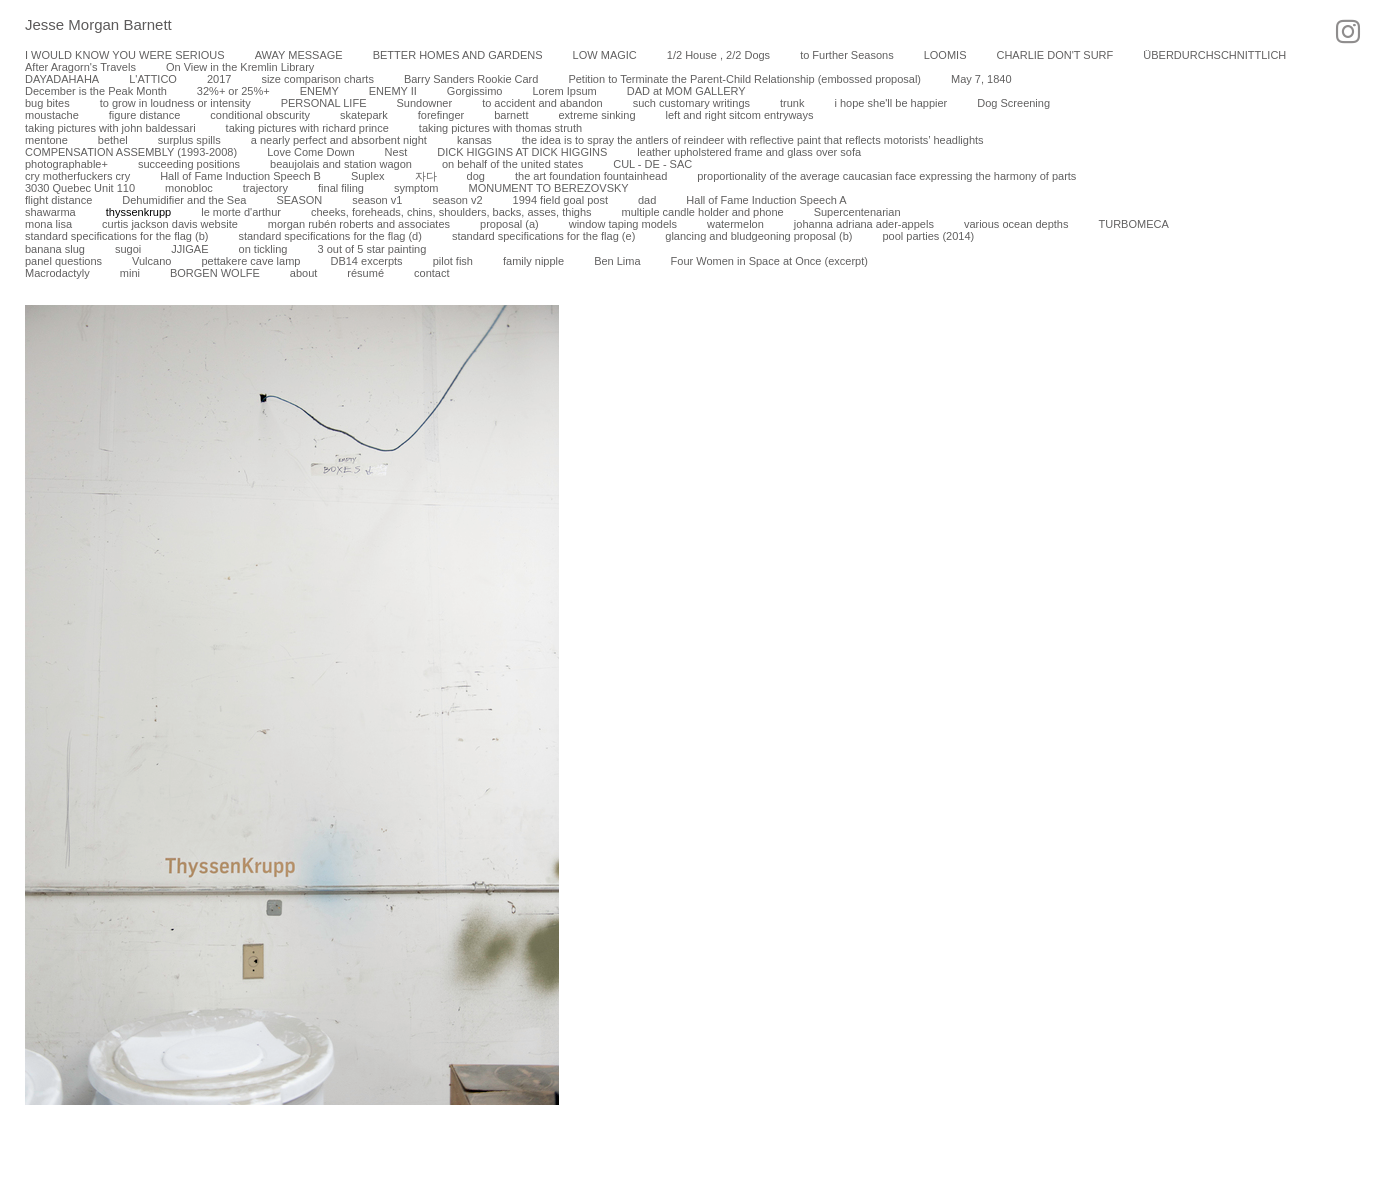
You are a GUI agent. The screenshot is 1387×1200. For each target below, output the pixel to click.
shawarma (50, 212)
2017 (219, 79)
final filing (341, 188)
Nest (396, 152)
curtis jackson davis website (170, 224)
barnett (511, 115)
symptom (416, 188)
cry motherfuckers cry (77, 176)
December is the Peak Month (96, 91)
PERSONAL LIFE (324, 103)
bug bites (47, 103)
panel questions (63, 261)
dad (647, 200)
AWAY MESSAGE (299, 55)
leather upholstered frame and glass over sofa (749, 152)
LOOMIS (945, 55)
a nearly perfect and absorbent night (339, 140)
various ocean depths (1016, 224)
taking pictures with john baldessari (110, 128)
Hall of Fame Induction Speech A (766, 200)
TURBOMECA (1133, 224)
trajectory (265, 188)
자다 (426, 176)
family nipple (533, 261)
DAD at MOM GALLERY (686, 91)
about (304, 273)
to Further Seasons (847, 55)
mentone (46, 140)
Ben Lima (617, 261)
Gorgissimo (475, 91)
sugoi (128, 249)
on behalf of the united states (512, 164)
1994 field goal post (560, 200)
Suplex (368, 176)
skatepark (364, 115)
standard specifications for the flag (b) (116, 236)
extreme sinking (596, 115)
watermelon (735, 224)
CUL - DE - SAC (652, 164)
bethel (113, 140)
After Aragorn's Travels (80, 67)
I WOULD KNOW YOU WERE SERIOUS (125, 55)
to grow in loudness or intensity (175, 103)
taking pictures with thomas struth (500, 128)
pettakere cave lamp (250, 261)
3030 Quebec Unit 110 (80, 188)
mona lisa (48, 224)
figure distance (145, 115)
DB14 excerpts (366, 261)
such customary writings (691, 103)
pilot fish (453, 261)
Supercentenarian (857, 212)
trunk (792, 103)
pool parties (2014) (928, 236)
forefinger (441, 115)
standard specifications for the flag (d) (329, 236)
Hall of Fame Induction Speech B (240, 176)
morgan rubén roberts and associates (359, 224)
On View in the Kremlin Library (240, 67)
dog (476, 176)
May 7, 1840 (981, 79)
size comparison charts (317, 79)
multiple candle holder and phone (703, 212)
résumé (365, 273)
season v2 (457, 200)
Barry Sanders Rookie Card (471, 79)
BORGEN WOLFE (215, 273)
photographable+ (66, 164)
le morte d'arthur (241, 212)
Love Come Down (310, 152)
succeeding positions (189, 164)
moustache (52, 115)
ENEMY (319, 91)
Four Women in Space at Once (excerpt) (769, 261)
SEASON (299, 200)
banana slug (55, 249)
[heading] (86, 26)
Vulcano (151, 261)
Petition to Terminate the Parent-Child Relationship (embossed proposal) (744, 79)
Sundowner (424, 103)
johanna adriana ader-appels (864, 224)
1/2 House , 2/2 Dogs (718, 55)
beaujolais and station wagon (341, 164)
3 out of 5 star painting (371, 249)
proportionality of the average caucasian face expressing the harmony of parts (886, 176)
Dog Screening (1013, 103)
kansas (474, 140)
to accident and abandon (542, 103)
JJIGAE (189, 249)
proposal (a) (509, 224)
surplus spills (189, 140)
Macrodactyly (57, 273)
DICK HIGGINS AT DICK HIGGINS (522, 152)
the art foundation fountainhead (591, 176)
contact (431, 273)
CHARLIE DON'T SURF (1054, 55)
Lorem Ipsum (564, 91)
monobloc (189, 188)
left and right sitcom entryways (740, 115)
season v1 (377, 200)
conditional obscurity (260, 115)
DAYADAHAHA (62, 79)
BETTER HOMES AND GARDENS (458, 55)
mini (130, 273)
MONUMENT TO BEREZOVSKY (549, 188)
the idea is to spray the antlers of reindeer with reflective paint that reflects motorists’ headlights (753, 140)
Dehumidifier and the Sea (184, 200)
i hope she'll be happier (890, 103)
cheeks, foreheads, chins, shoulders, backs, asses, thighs (451, 212)
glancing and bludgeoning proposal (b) (758, 236)
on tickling (263, 249)
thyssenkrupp (138, 212)
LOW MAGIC (605, 55)
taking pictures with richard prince (307, 128)
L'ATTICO (153, 79)
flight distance (58, 200)
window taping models (623, 224)
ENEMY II (393, 91)
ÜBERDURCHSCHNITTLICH (1214, 55)
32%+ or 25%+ (233, 91)
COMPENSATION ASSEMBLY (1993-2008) (131, 152)
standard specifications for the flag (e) (543, 236)
